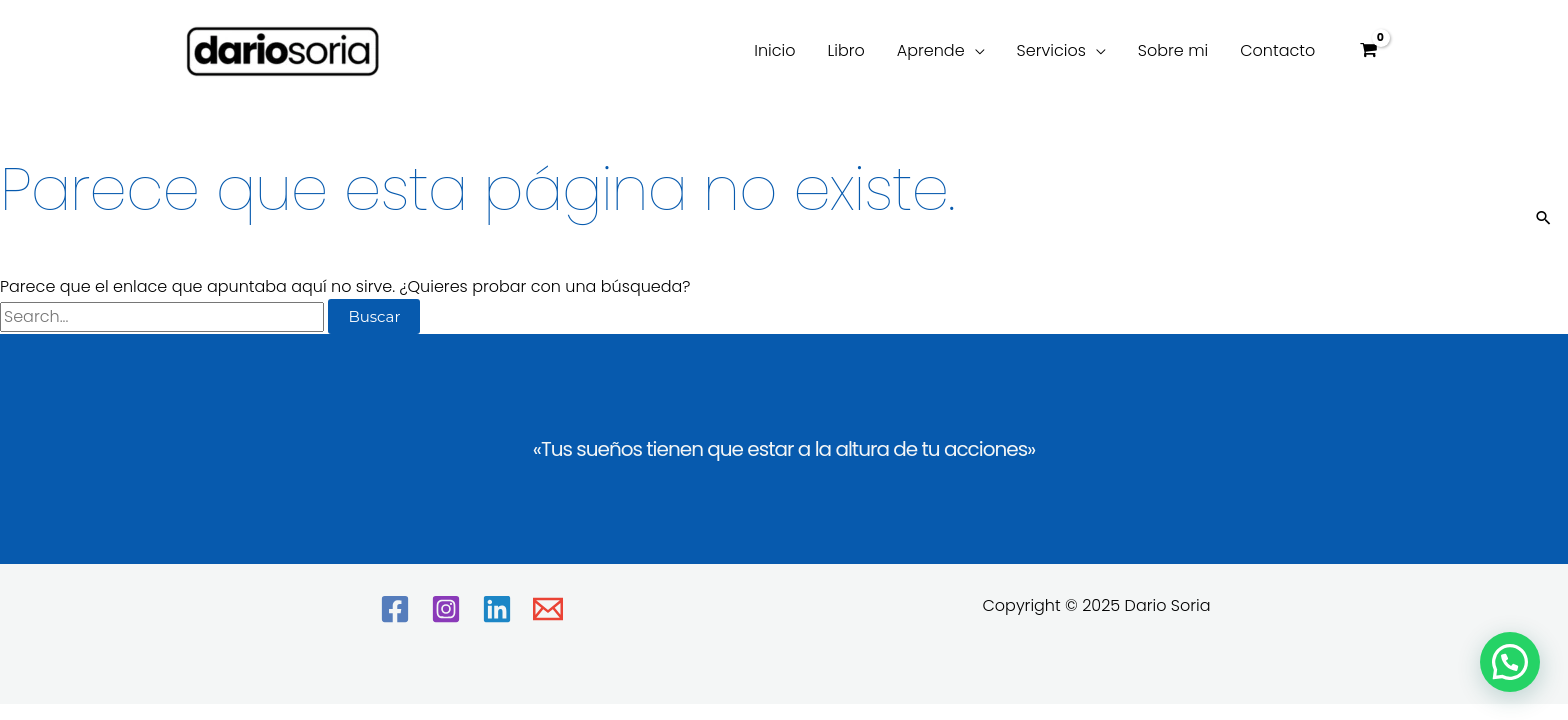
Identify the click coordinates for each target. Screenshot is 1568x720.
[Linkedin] (497, 609)
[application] (975, 50)
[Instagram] (446, 609)
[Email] (548, 609)
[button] (1510, 662)
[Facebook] (395, 609)
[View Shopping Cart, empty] (1367, 51)
